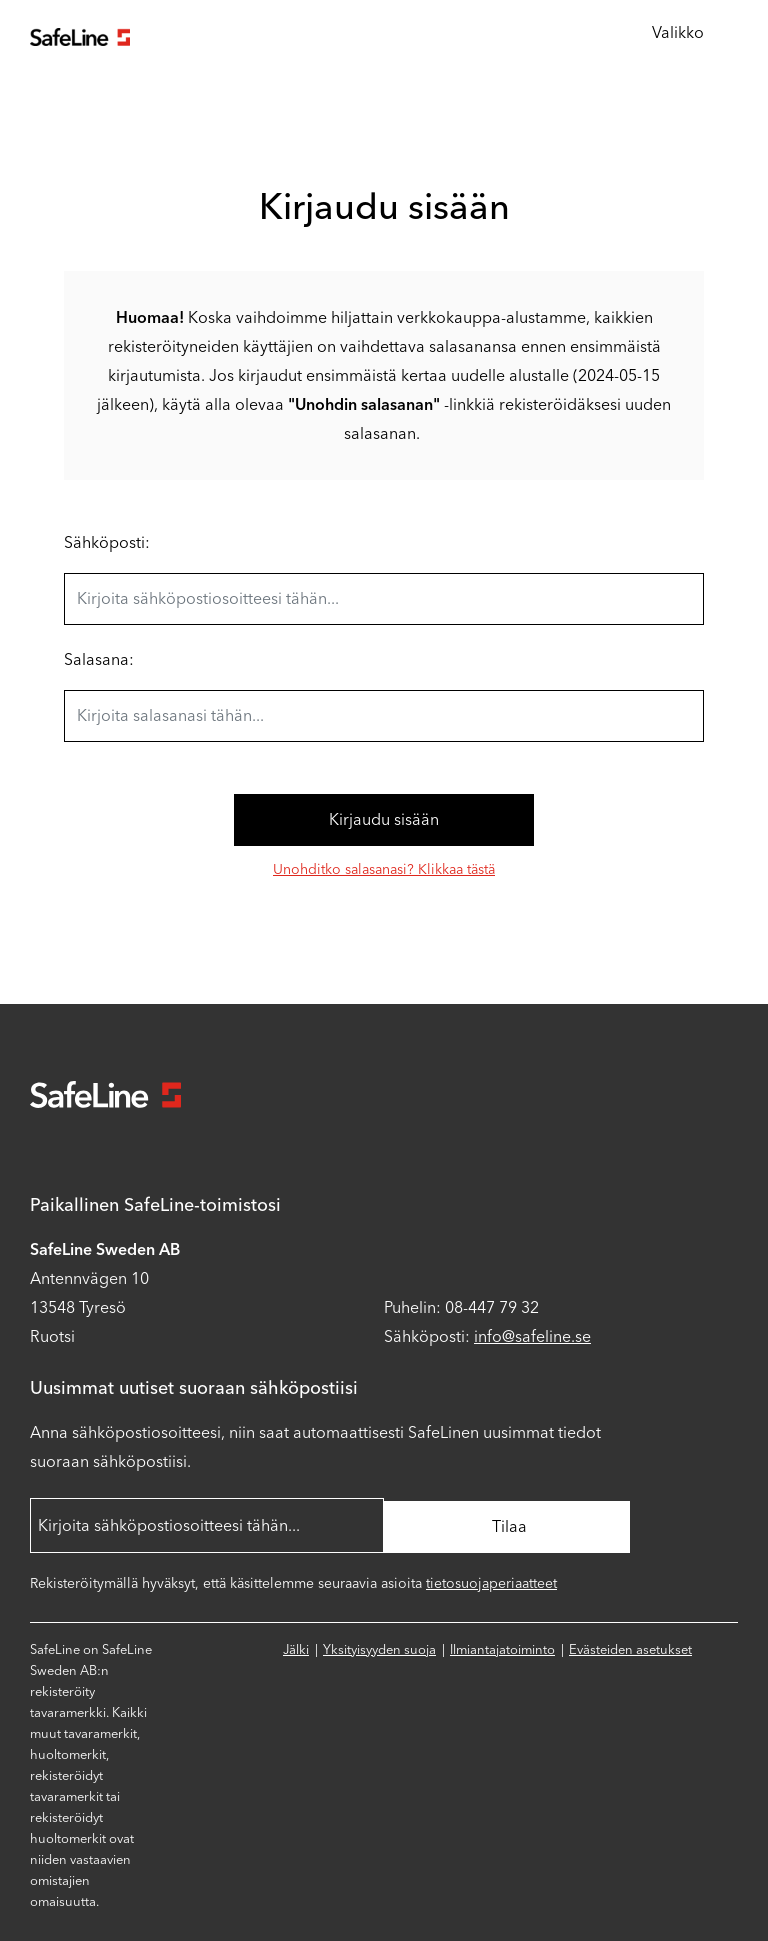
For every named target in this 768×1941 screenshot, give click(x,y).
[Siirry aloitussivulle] (80, 34)
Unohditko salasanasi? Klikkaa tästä (384, 869)
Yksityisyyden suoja (379, 1646)
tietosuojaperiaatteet (491, 1580)
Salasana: (99, 659)
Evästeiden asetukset (630, 1646)
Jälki (296, 1646)
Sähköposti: (107, 542)
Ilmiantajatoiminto (502, 1646)
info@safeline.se (532, 1336)
